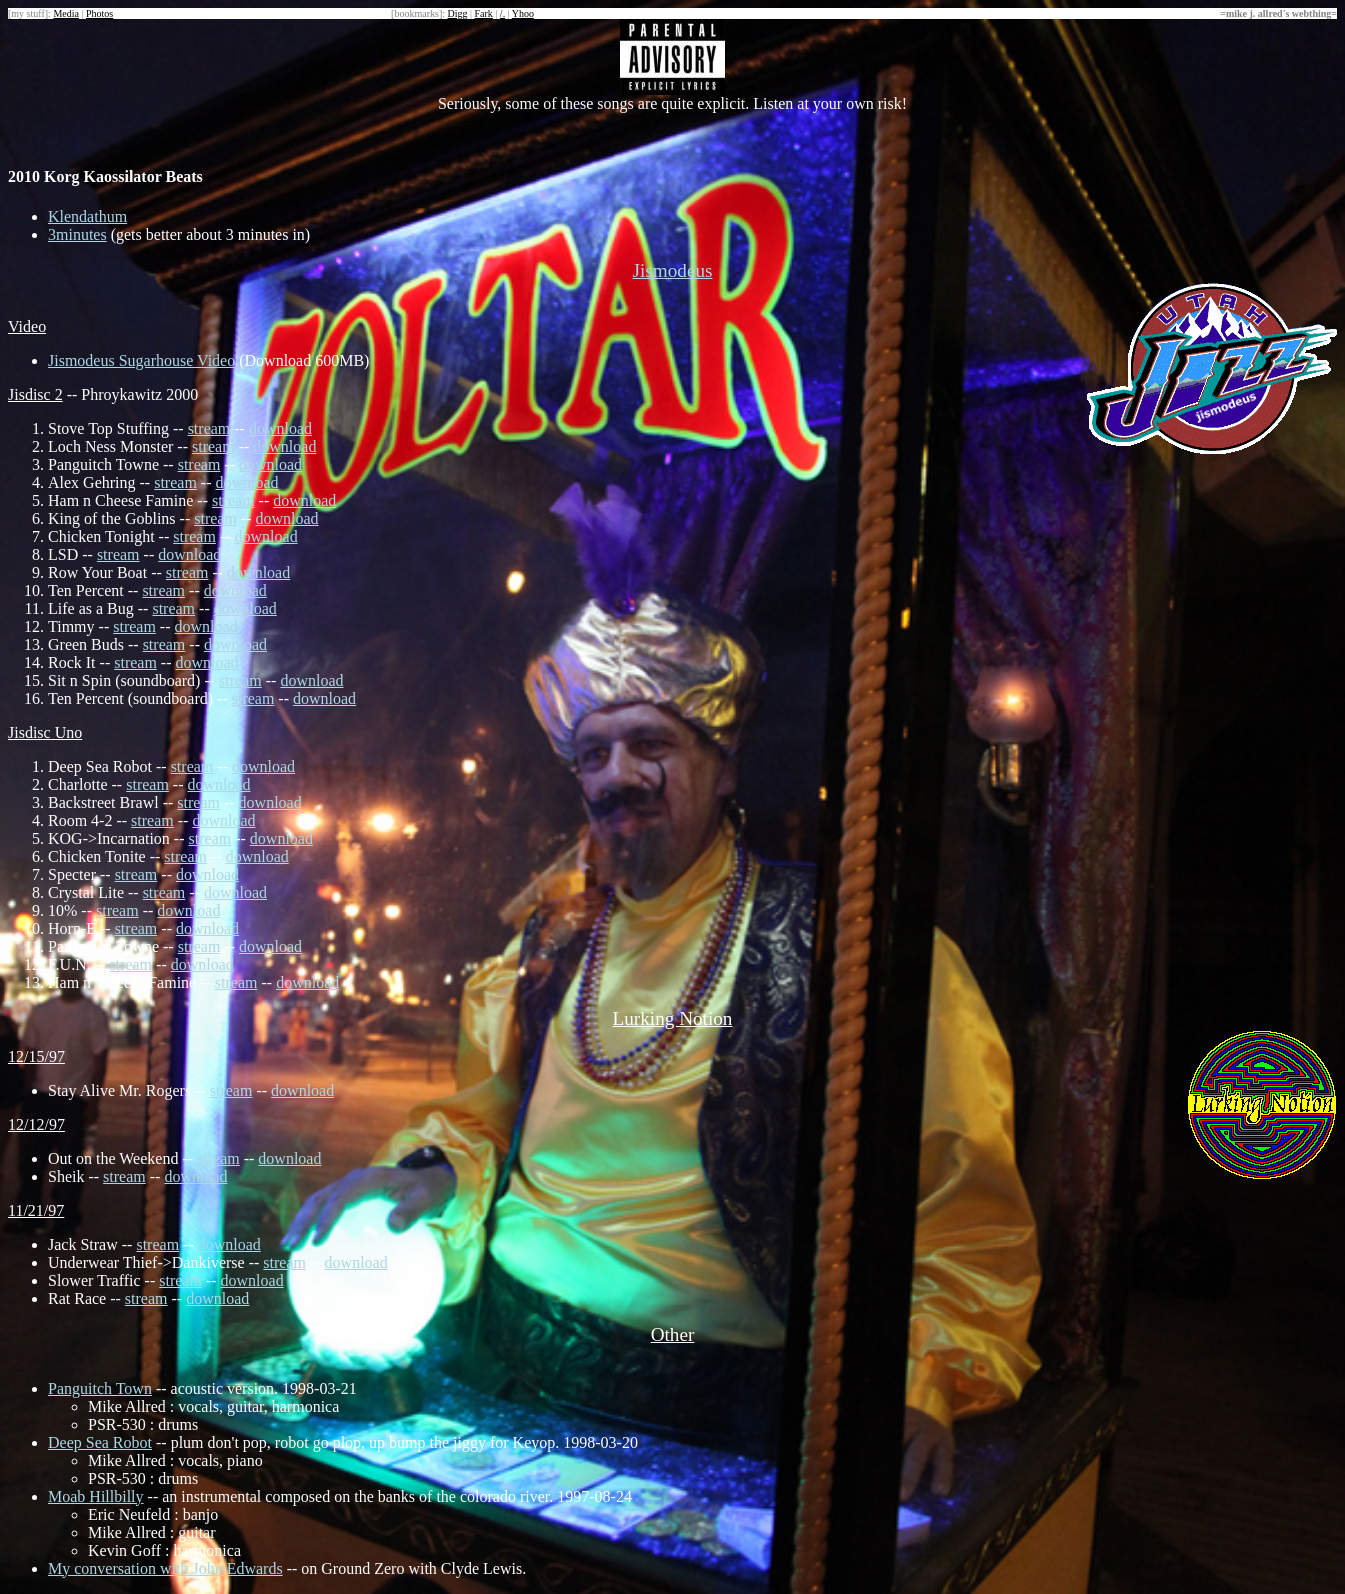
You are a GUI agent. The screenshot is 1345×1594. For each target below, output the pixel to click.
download (280, 428)
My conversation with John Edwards (165, 1568)
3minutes (77, 234)
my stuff (27, 13)
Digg (457, 13)
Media (66, 13)
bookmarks (416, 13)
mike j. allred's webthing (1278, 13)
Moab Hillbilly (96, 1496)
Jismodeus (673, 270)
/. (502, 13)
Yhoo (523, 13)
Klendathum (87, 216)
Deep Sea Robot (100, 1442)
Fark (484, 13)
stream (209, 428)
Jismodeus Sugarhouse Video (141, 360)
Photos (99, 13)
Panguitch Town (100, 1388)
